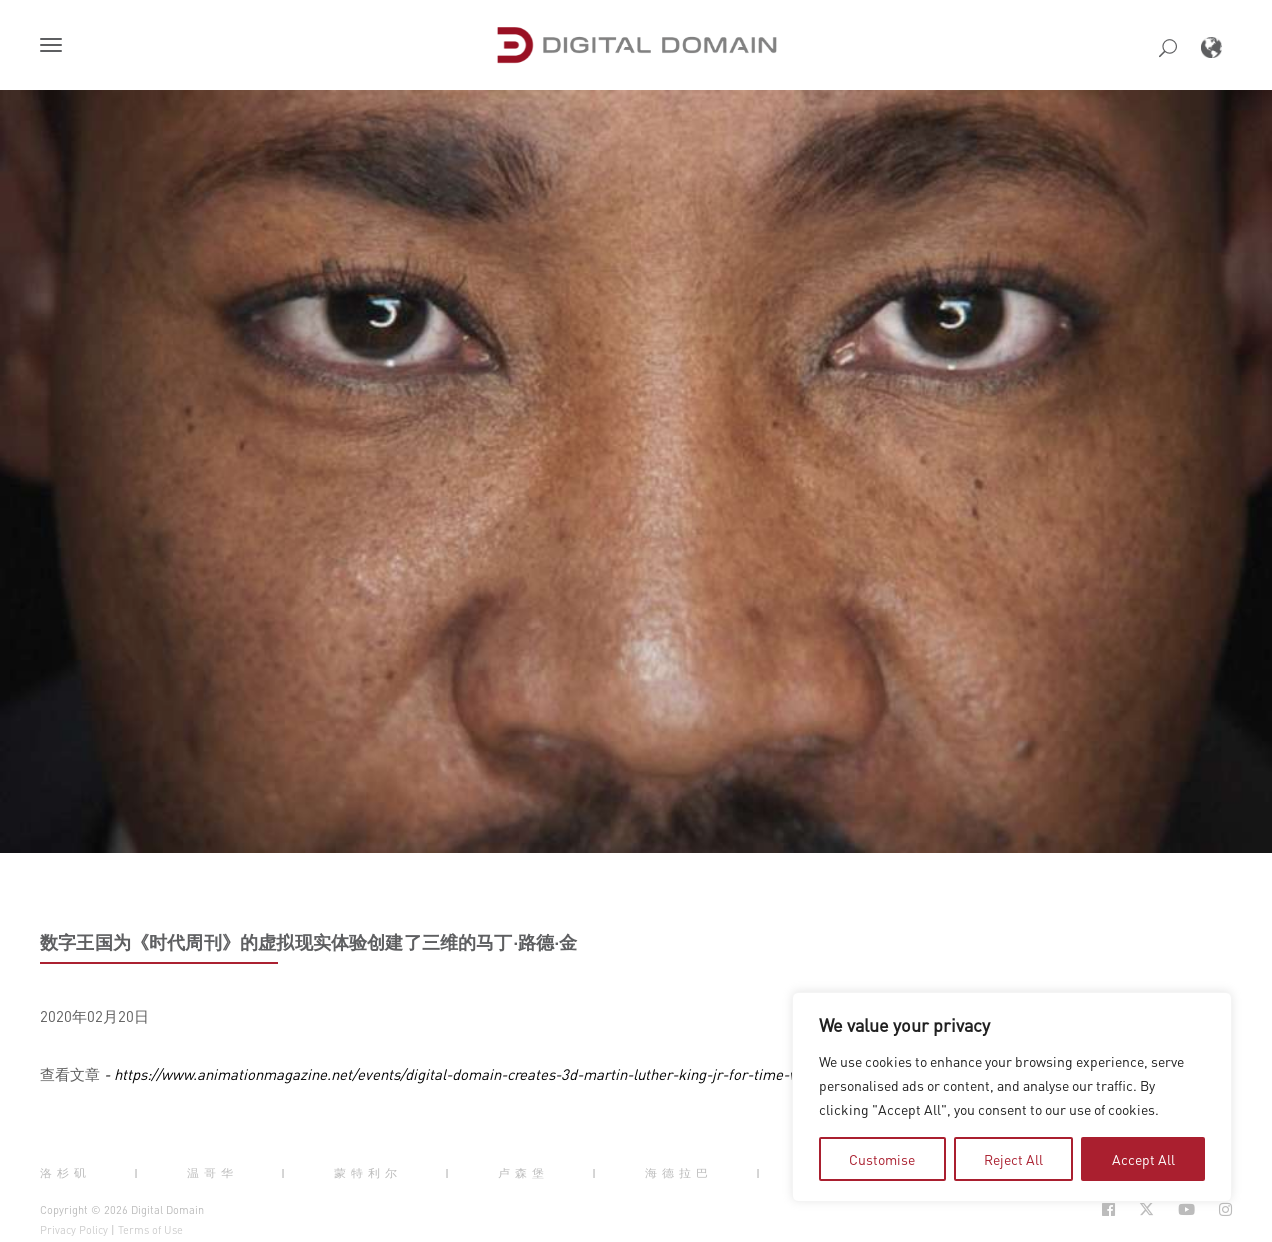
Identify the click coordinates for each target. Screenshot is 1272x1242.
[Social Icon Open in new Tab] (1108, 1209)
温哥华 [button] (212, 1173)
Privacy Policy (74, 1230)
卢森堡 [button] (523, 1173)
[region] (1012, 1097)
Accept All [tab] (1143, 1159)
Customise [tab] (882, 1159)
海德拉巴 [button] (679, 1173)
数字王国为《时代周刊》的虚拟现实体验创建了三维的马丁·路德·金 (309, 942)
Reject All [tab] (1013, 1159)
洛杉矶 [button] (65, 1173)
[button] (55, 47)
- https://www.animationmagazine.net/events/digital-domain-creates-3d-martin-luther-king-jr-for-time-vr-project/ (479, 1074)
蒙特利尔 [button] (368, 1173)
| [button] (138, 1173)
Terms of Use (150, 1230)
